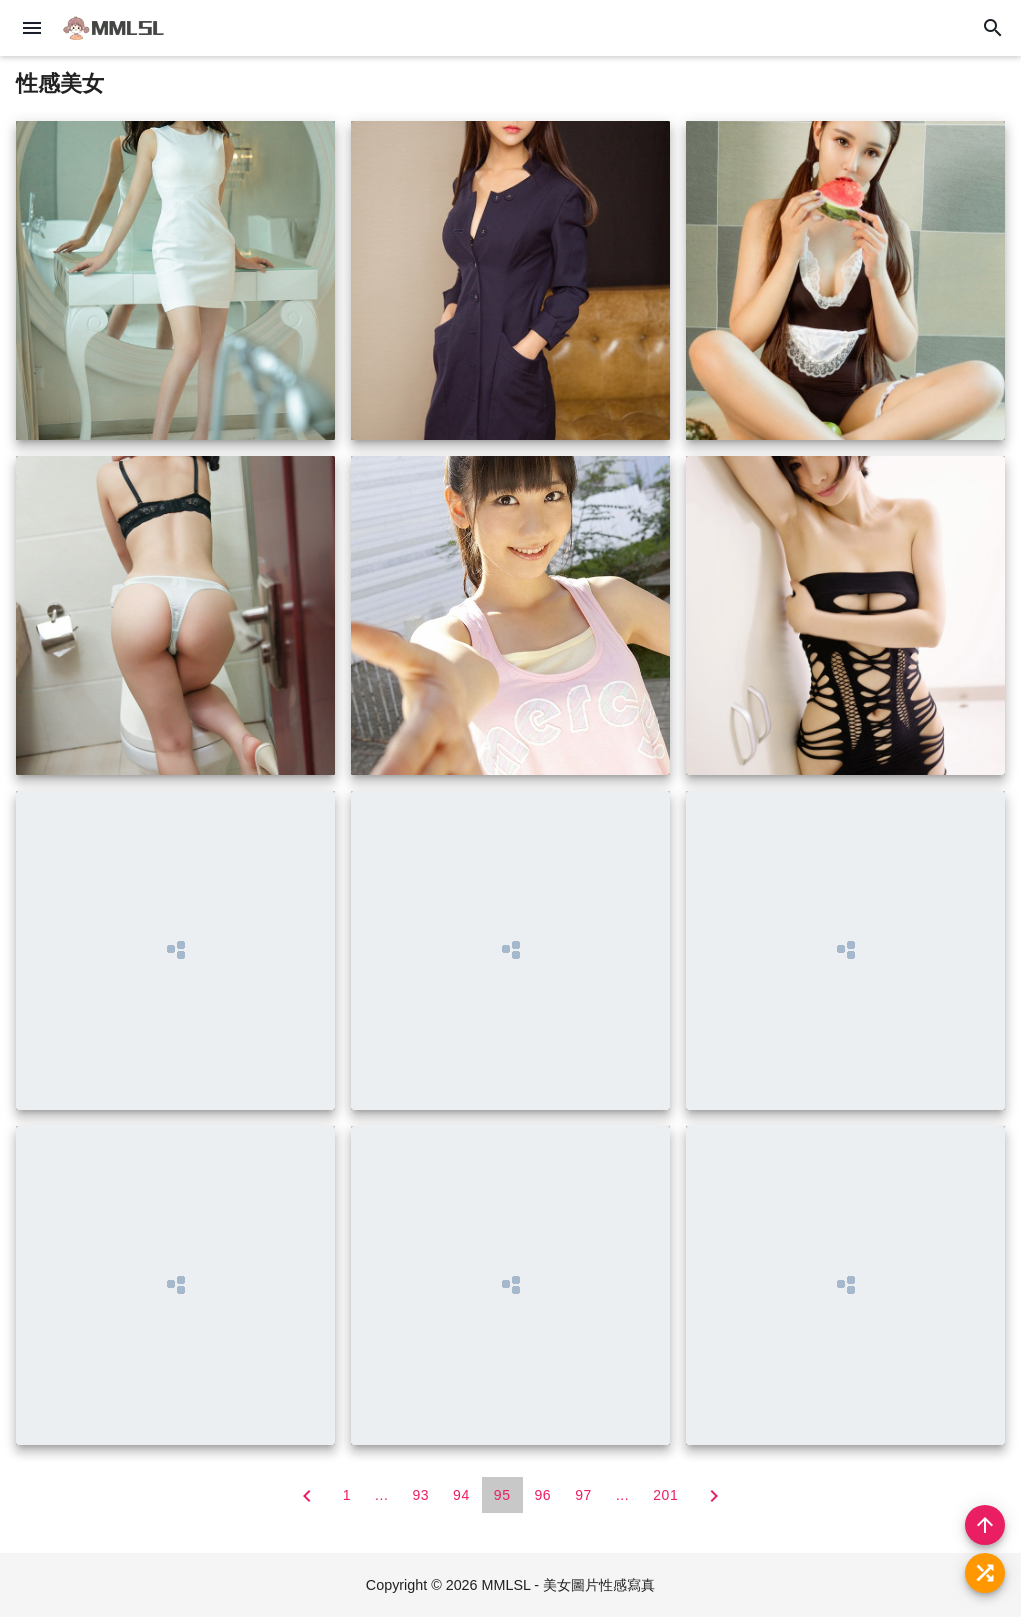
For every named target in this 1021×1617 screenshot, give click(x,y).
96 (543, 1495)
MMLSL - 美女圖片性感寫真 (569, 1585)
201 (665, 1495)
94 (461, 1495)
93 (420, 1495)
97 (583, 1495)
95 (502, 1495)
